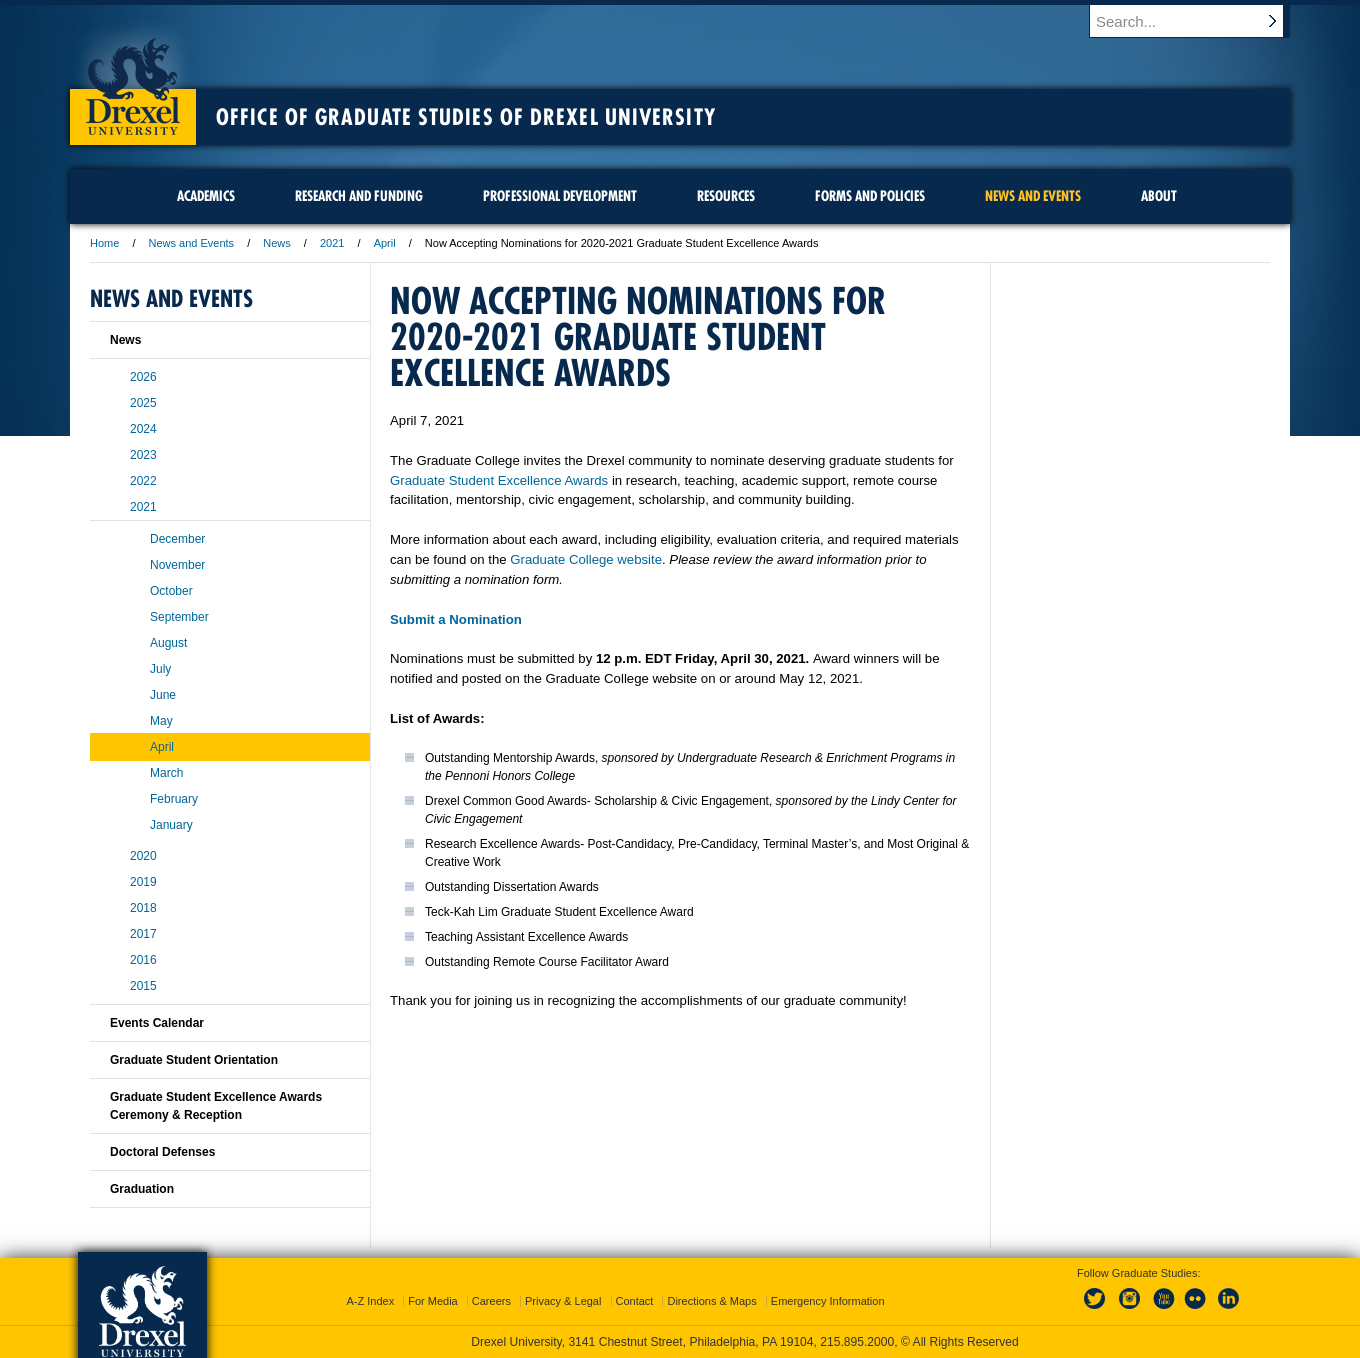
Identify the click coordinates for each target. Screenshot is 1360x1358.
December (177, 539)
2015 (143, 986)
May (161, 721)
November (177, 565)
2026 (143, 377)
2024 (143, 429)
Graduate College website (586, 559)
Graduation (142, 1189)
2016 (143, 960)
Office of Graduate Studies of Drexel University (466, 117)
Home (104, 243)
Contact (635, 1301)
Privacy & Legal (563, 1301)
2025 (143, 403)
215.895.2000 (857, 1342)
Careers (491, 1301)
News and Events (192, 243)
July (160, 669)
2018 (143, 908)
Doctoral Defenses (162, 1152)
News (277, 243)
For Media (433, 1301)
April (385, 243)
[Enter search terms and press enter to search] (1199, 21)
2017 (143, 934)
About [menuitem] (1159, 196)
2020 (143, 856)
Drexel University (133, 80)
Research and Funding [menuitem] (359, 196)
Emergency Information (828, 1301)
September (179, 617)
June (163, 695)
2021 (332, 243)
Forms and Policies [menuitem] (870, 196)
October (171, 591)
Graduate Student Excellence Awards (499, 480)
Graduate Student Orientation (194, 1060)
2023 (143, 455)
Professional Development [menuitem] (560, 196)
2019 (143, 882)
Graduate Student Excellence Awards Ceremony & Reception (216, 1106)
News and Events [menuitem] (1033, 196)
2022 (143, 481)
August (168, 643)
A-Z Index (370, 1301)
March (166, 773)
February (174, 799)
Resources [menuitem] (726, 196)
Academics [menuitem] (206, 196)
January (171, 825)
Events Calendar (157, 1023)
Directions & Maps (711, 1301)
